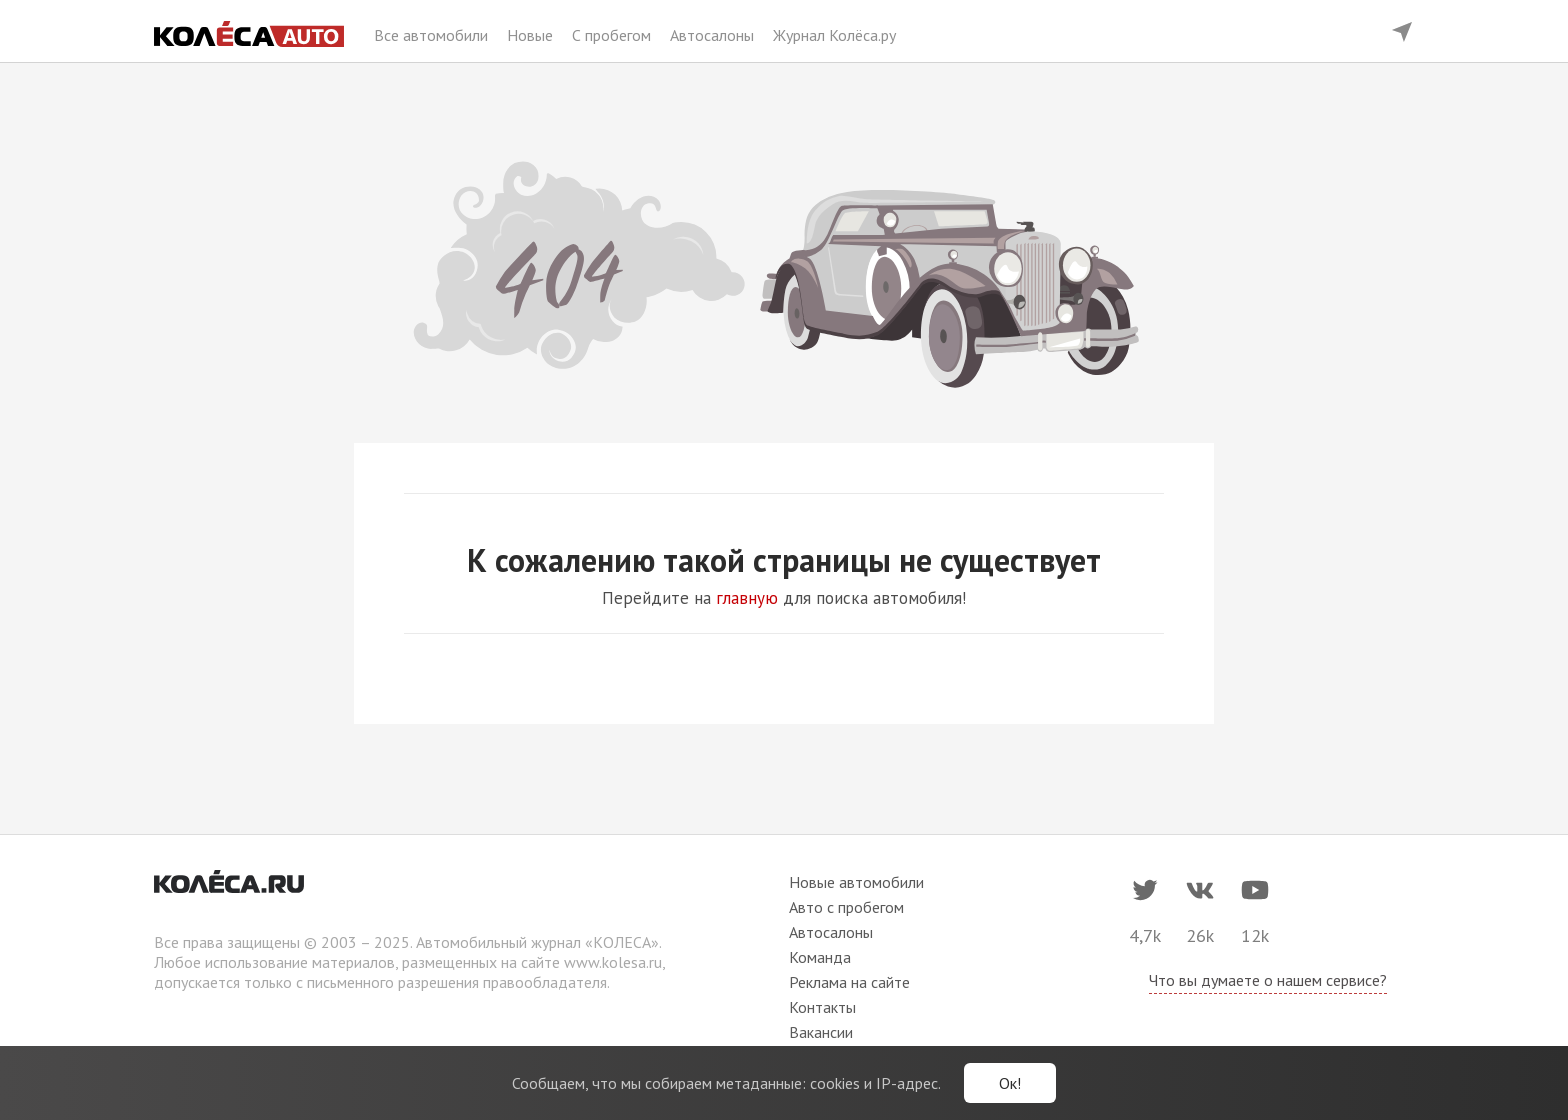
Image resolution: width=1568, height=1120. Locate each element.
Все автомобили (433, 35)
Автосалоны (714, 35)
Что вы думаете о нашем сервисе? (1268, 980)
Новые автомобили (856, 882)
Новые (532, 35)
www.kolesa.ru (613, 962)
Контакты (822, 1007)
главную (747, 598)
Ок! (1010, 1083)
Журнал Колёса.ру (834, 35)
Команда (820, 957)
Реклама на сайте (849, 982)
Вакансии (821, 1032)
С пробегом (613, 35)
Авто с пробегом (846, 907)
